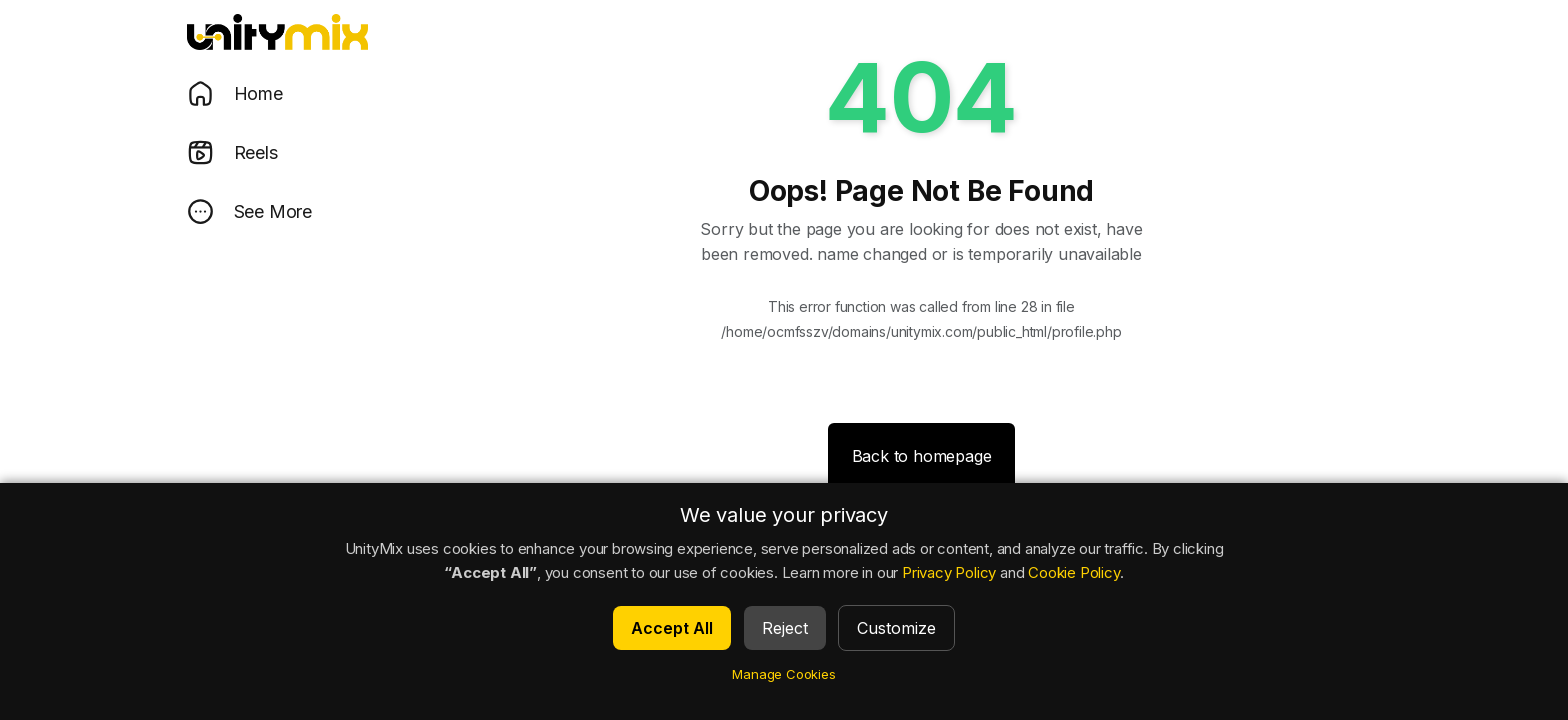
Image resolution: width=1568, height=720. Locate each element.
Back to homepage (922, 456)
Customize (896, 628)
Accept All (672, 628)
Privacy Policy (949, 572)
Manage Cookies (783, 674)
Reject (785, 628)
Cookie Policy (1073, 572)
